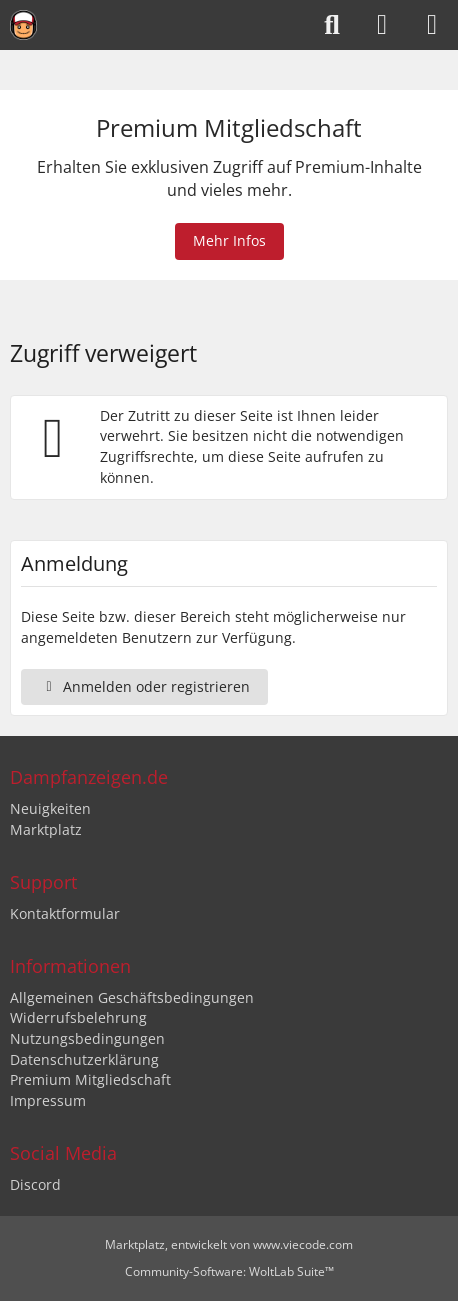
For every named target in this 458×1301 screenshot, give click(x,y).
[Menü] (432, 25)
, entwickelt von (229, 1244)
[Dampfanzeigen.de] (23, 25)
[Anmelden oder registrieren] (382, 25)
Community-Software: (229, 1271)
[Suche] (332, 25)
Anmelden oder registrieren (144, 686)
